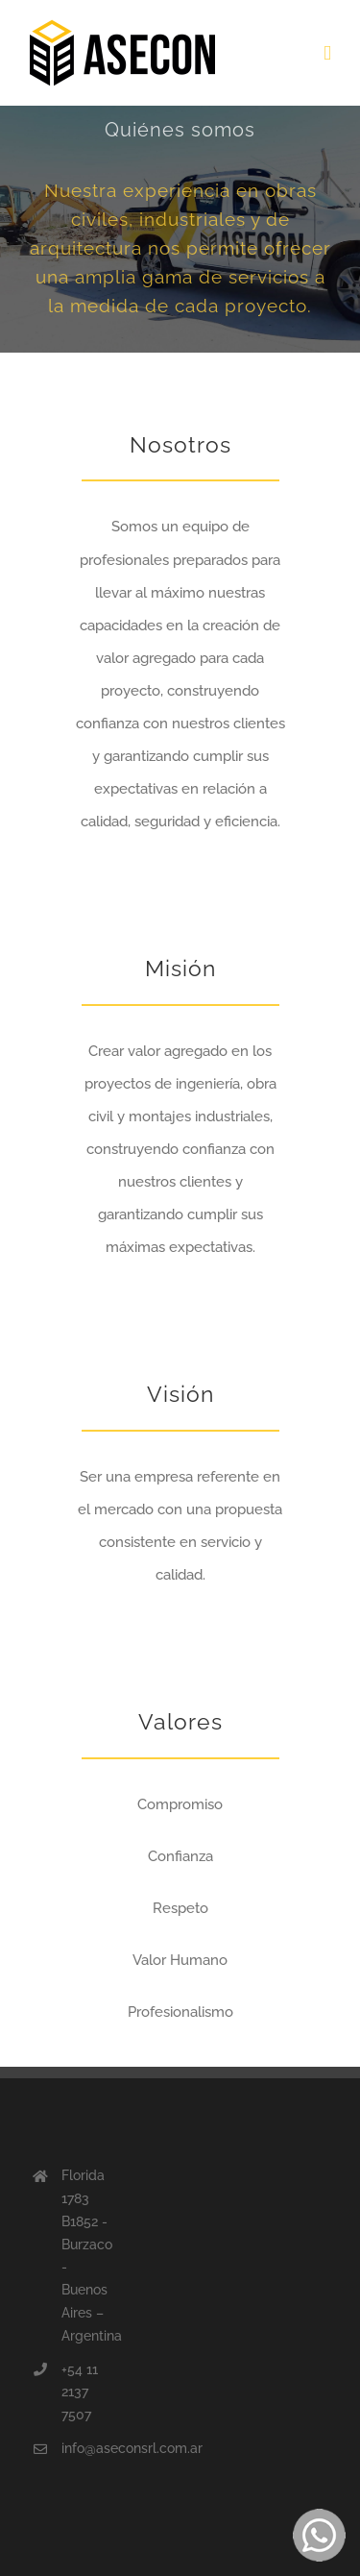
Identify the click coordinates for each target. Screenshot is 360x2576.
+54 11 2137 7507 (79, 2392)
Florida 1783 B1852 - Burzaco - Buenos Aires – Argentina (85, 2255)
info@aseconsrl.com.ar (85, 2448)
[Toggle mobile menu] (327, 53)
